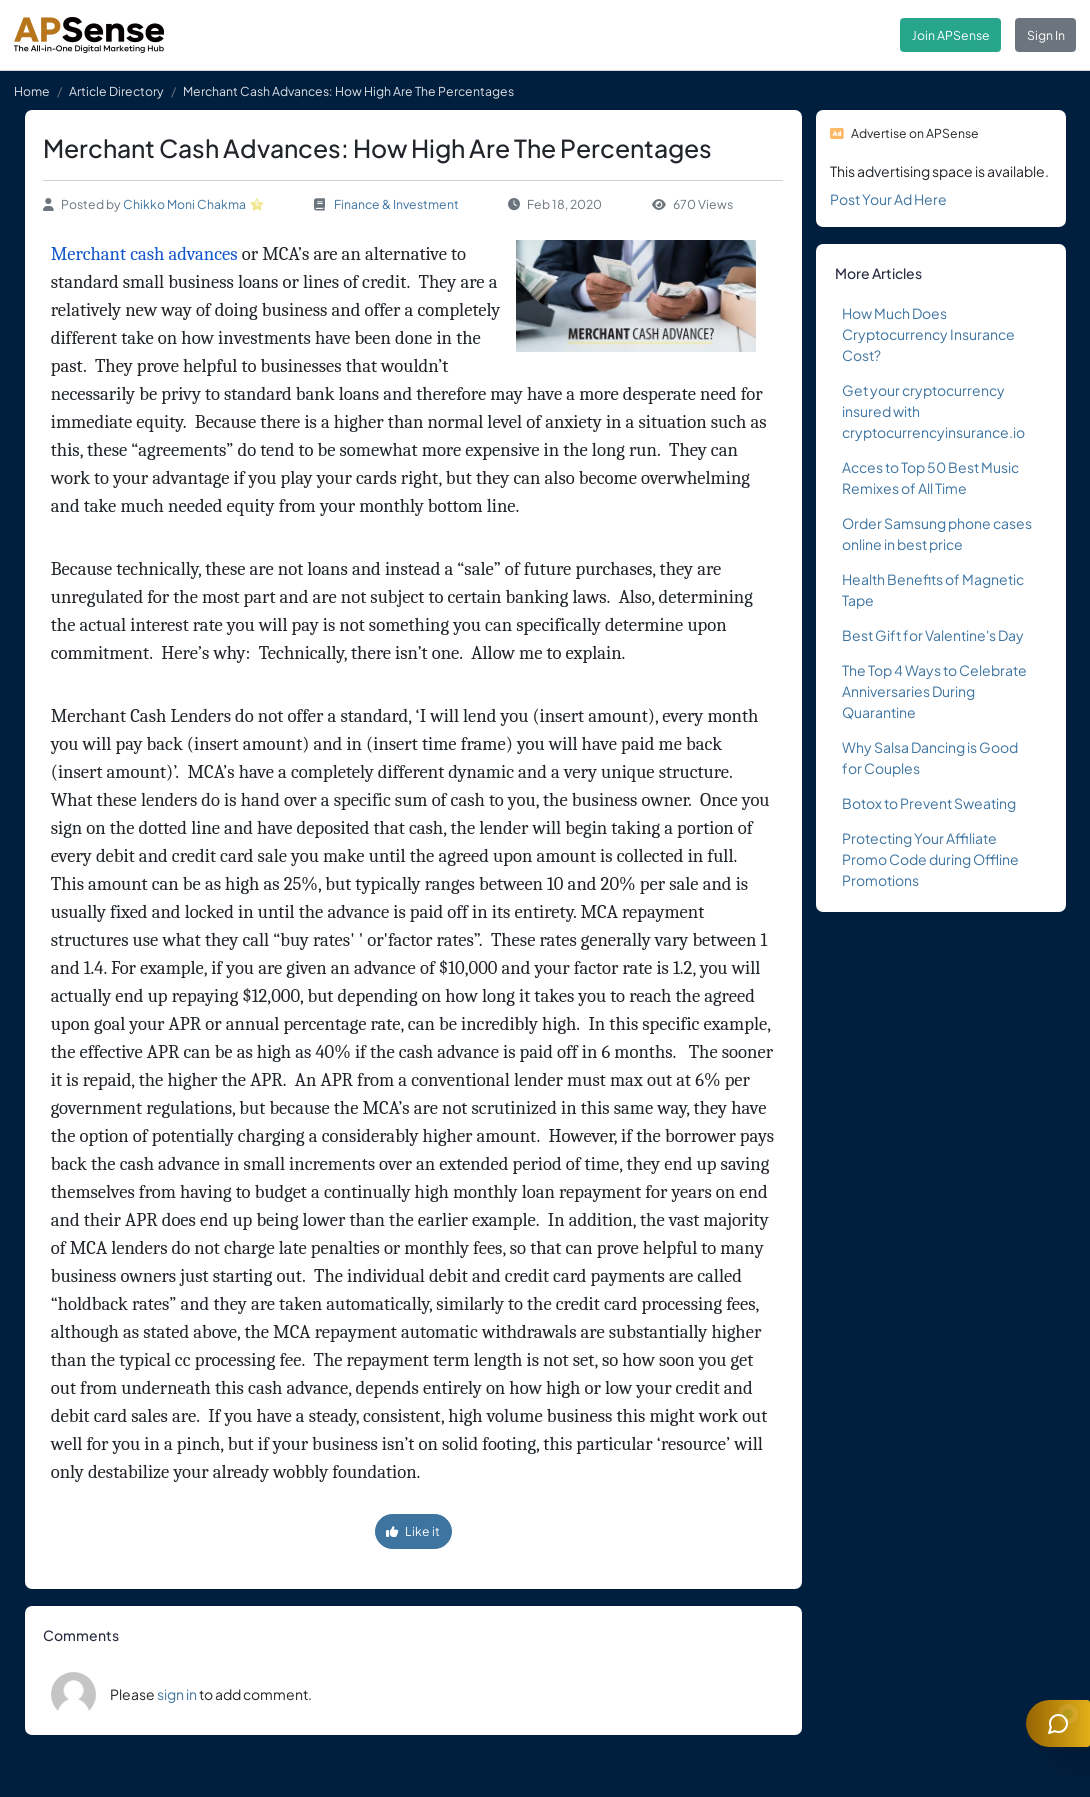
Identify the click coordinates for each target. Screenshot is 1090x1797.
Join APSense (951, 35)
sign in (177, 1694)
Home (32, 91)
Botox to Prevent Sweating (929, 803)
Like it (413, 1531)
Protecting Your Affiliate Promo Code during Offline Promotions (930, 859)
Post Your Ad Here (888, 199)
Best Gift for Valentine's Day (933, 635)
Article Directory (116, 91)
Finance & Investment (396, 204)
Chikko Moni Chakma (184, 204)
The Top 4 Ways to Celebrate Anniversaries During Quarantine (934, 691)
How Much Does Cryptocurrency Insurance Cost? (928, 334)
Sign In (1046, 35)
